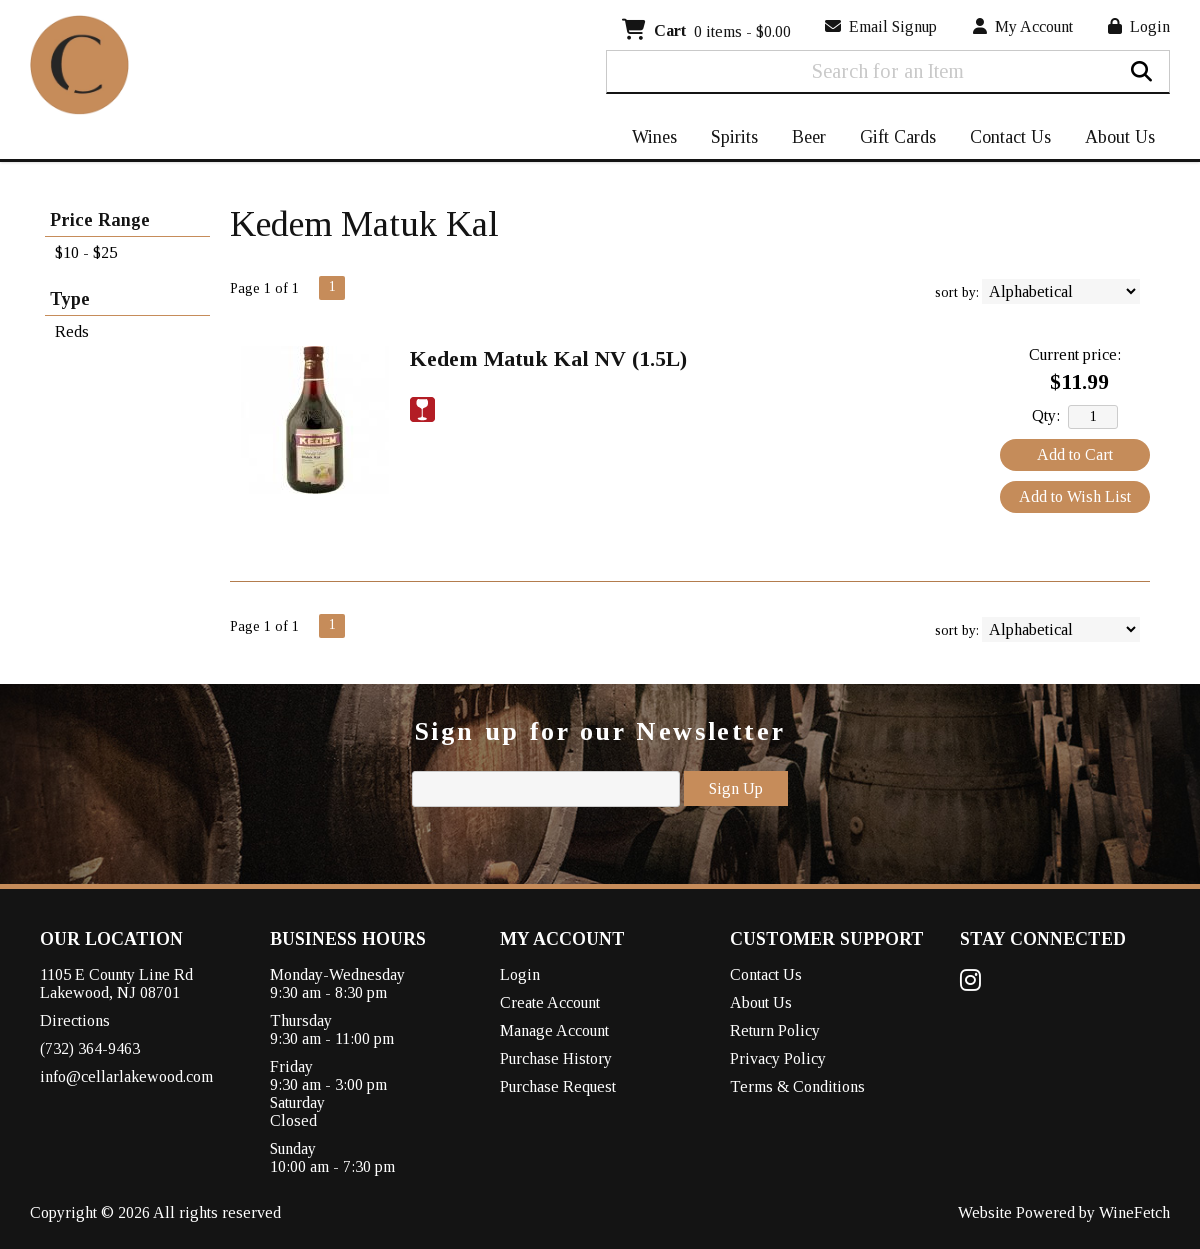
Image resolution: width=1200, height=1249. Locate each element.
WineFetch (1134, 1212)
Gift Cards (898, 137)
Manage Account (554, 1030)
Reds (72, 331)
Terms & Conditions (797, 1086)
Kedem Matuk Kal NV (548, 358)
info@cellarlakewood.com (126, 1076)
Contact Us (1010, 137)
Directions (75, 1020)
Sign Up (736, 788)
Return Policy (775, 1030)
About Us (1113, 139)
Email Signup (881, 26)
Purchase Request (558, 1086)
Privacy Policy (778, 1058)
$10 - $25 (86, 252)
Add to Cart (1075, 454)
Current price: (1075, 354)
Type (70, 299)
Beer (802, 139)
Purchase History (556, 1058)
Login (1139, 26)
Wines (648, 139)
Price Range (100, 220)
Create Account (550, 1002)
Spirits (728, 139)
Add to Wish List (1075, 496)
